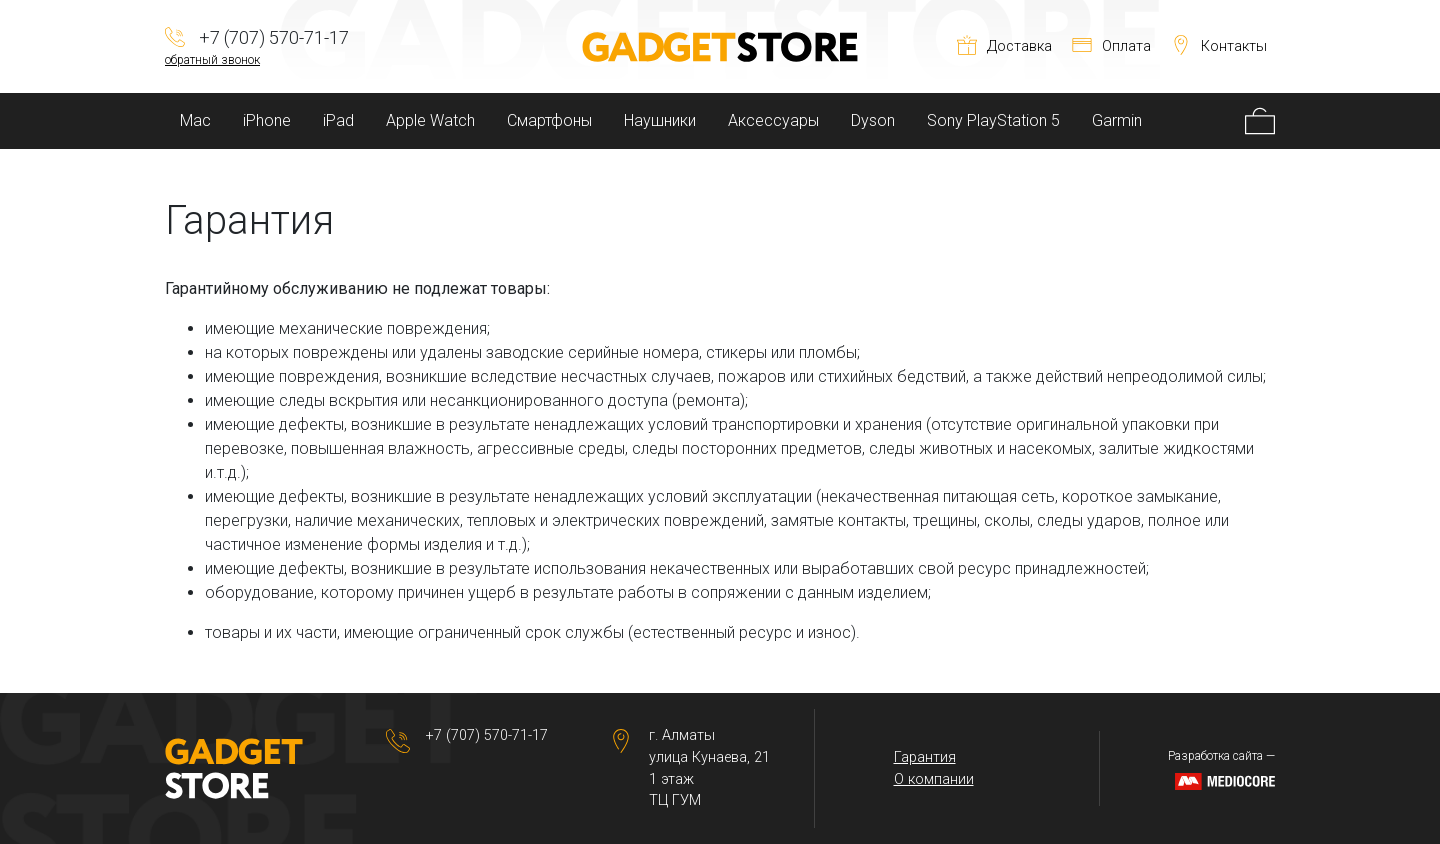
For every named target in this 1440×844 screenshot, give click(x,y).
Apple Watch (430, 120)
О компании (934, 779)
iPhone (267, 120)
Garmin (1117, 120)
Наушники (660, 120)
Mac (195, 120)
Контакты (1219, 46)
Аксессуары (773, 120)
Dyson (873, 120)
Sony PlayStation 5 (993, 120)
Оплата (1111, 46)
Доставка (1004, 46)
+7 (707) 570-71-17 (487, 735)
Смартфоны (549, 120)
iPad (338, 120)
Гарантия (925, 757)
